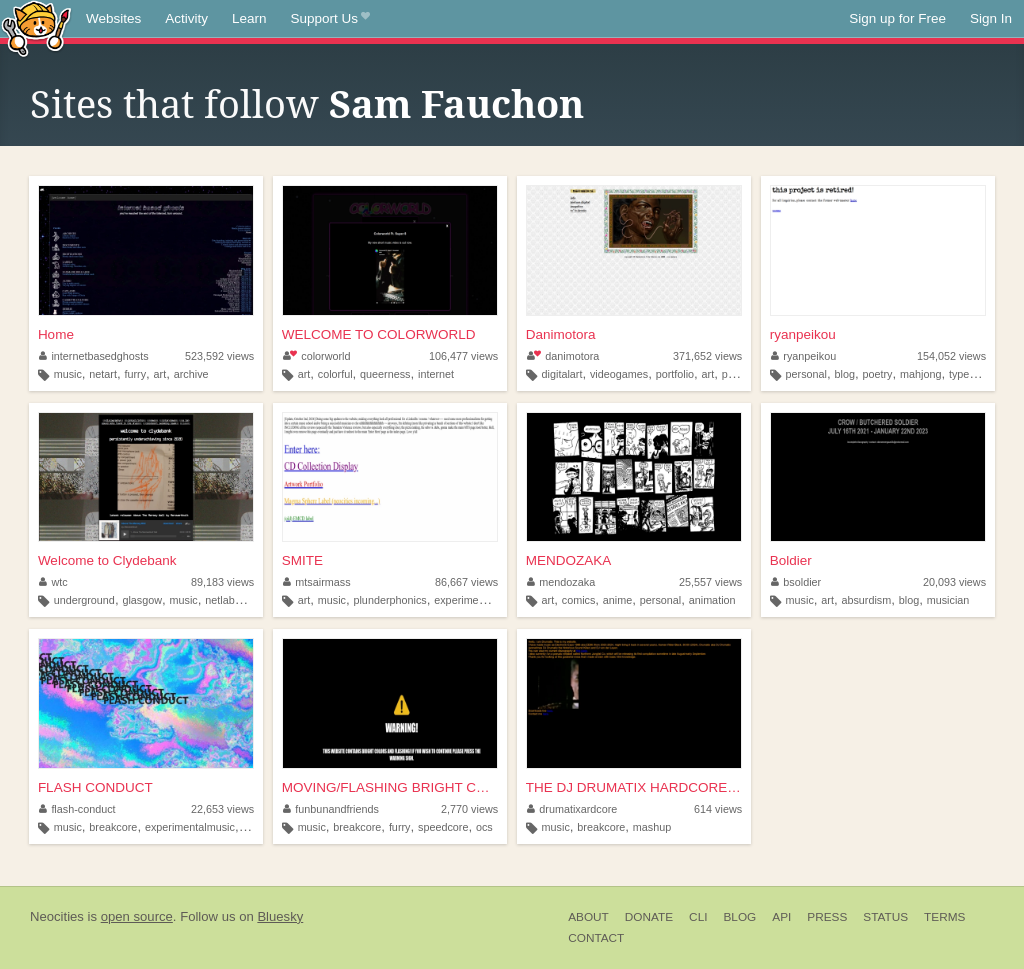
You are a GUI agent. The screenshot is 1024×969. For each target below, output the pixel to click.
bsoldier (796, 582)
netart (103, 374)
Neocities (57, 916)
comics (579, 600)
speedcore (443, 827)
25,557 (710, 582)
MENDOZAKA (569, 560)
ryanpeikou (803, 334)
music (68, 374)
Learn (249, 18)
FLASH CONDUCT (95, 787)
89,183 (222, 582)
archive (191, 374)
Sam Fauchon (456, 105)
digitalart (562, 374)
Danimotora (561, 334)
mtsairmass (317, 582)
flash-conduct (77, 809)
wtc (53, 582)
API (781, 917)
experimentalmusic (190, 827)
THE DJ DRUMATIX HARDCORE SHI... (634, 787)
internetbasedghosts (94, 356)
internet (436, 374)
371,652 (707, 356)
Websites (113, 18)
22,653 (222, 809)
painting (741, 374)
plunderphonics (389, 600)
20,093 (954, 582)
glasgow (142, 600)
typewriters (975, 374)
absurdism (866, 600)
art (160, 374)
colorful (335, 374)
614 (718, 809)
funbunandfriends (331, 809)
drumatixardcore (572, 809)
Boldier (791, 560)
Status (885, 917)
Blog (739, 917)
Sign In (991, 18)
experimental (465, 600)
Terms (944, 917)
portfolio (675, 374)
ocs (484, 827)
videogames (619, 374)
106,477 (463, 356)
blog (845, 374)
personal (806, 374)
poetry (877, 374)
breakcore (113, 827)
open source (137, 916)
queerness (385, 374)
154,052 (951, 356)
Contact (596, 938)
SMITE (302, 560)
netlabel (224, 600)
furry (135, 374)
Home (56, 334)
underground (84, 600)
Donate (649, 917)
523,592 (219, 356)
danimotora (563, 356)
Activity (186, 18)
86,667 (466, 582)
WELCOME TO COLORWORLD (379, 334)
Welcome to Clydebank (107, 560)
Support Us (330, 19)
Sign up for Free (897, 18)
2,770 (469, 809)
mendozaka (561, 582)
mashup (652, 827)
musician (948, 600)
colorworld (317, 356)
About (588, 917)
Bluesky (280, 916)
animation (712, 600)
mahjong (920, 374)
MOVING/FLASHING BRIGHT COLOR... (390, 787)
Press (827, 917)
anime (617, 600)
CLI (698, 917)
